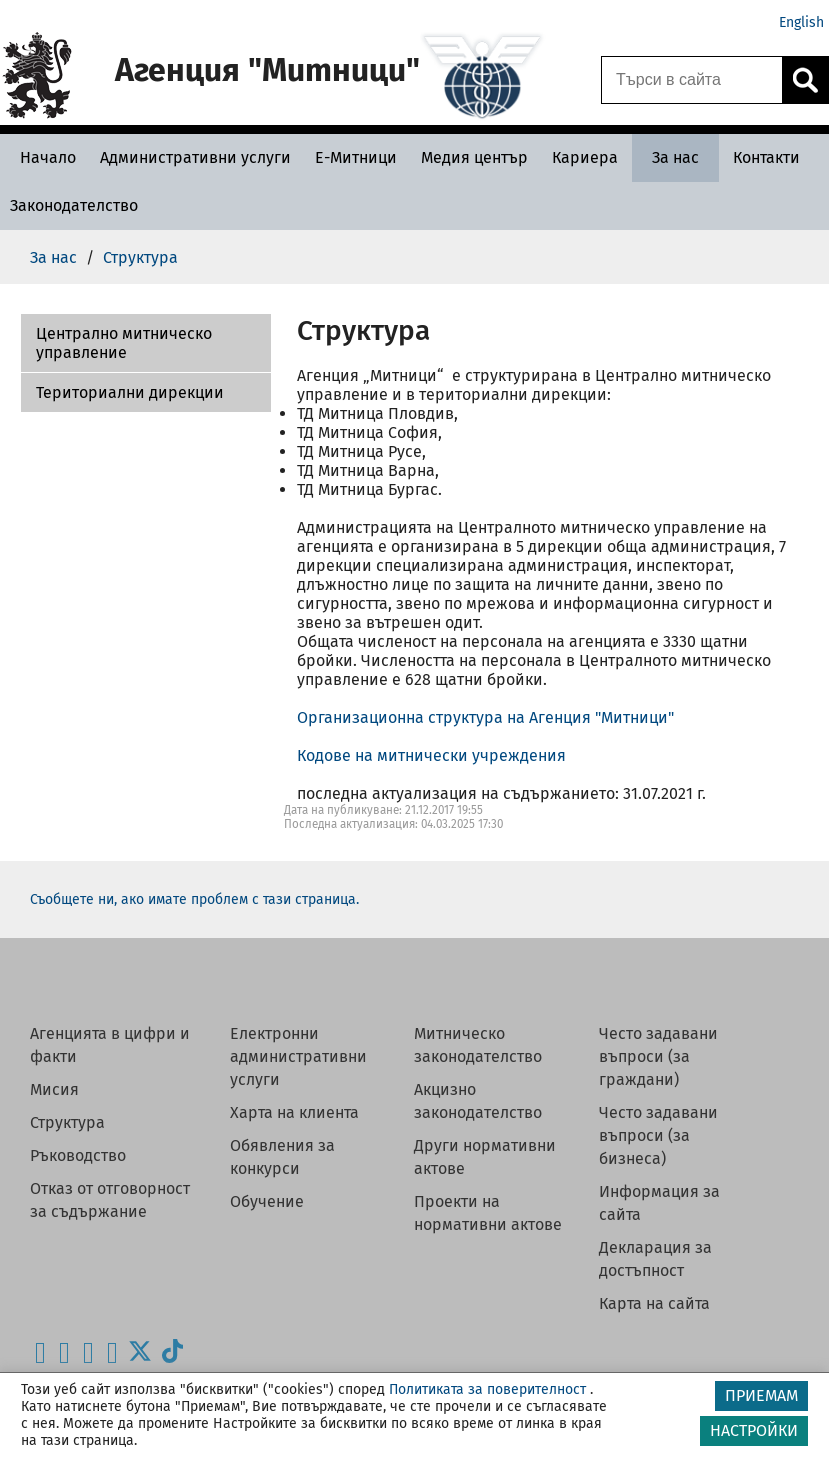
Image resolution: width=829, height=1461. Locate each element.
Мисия (54, 1089)
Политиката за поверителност (487, 1389)
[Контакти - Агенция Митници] (766, 157)
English (801, 22)
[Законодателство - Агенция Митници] (74, 205)
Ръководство (78, 1155)
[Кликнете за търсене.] (805, 80)
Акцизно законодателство (478, 1101)
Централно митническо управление (124, 343)
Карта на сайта (654, 1303)
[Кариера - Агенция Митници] (585, 157)
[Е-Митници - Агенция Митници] (356, 157)
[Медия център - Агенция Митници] (474, 157)
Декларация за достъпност (655, 1259)
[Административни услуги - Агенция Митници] (195, 157)
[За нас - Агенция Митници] (675, 157)
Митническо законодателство (478, 1045)
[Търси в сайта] (692, 80)
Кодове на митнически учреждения (431, 755)
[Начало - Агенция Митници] (43, 157)
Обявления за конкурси (282, 1157)
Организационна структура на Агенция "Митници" (485, 717)
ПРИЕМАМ (761, 1395)
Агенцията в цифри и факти (110, 1045)
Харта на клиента (294, 1112)
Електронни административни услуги (298, 1056)
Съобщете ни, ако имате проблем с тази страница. (194, 899)
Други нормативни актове (485, 1157)
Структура (67, 1122)
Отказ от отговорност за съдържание (110, 1200)
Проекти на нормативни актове (488, 1213)
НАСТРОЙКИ (754, 1430)
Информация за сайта (659, 1203)
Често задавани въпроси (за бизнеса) (658, 1135)
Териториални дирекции (130, 392)
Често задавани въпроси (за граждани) (658, 1056)
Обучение (267, 1201)
